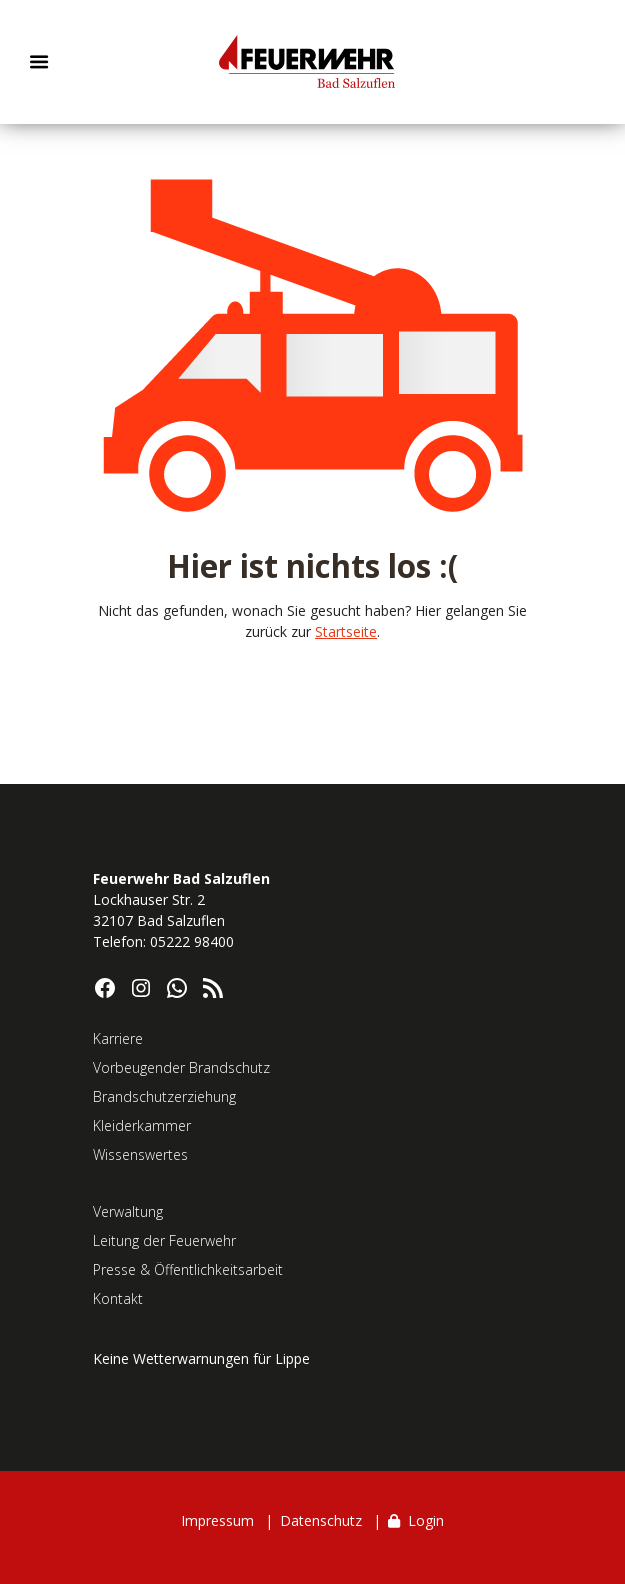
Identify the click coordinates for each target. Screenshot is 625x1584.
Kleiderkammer (142, 1125)
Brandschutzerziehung (164, 1096)
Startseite (346, 631)
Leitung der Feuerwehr (164, 1240)
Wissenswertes (140, 1154)
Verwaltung (128, 1211)
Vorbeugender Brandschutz (181, 1067)
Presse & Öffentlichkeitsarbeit (188, 1269)
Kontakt (118, 1298)
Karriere (118, 1038)
